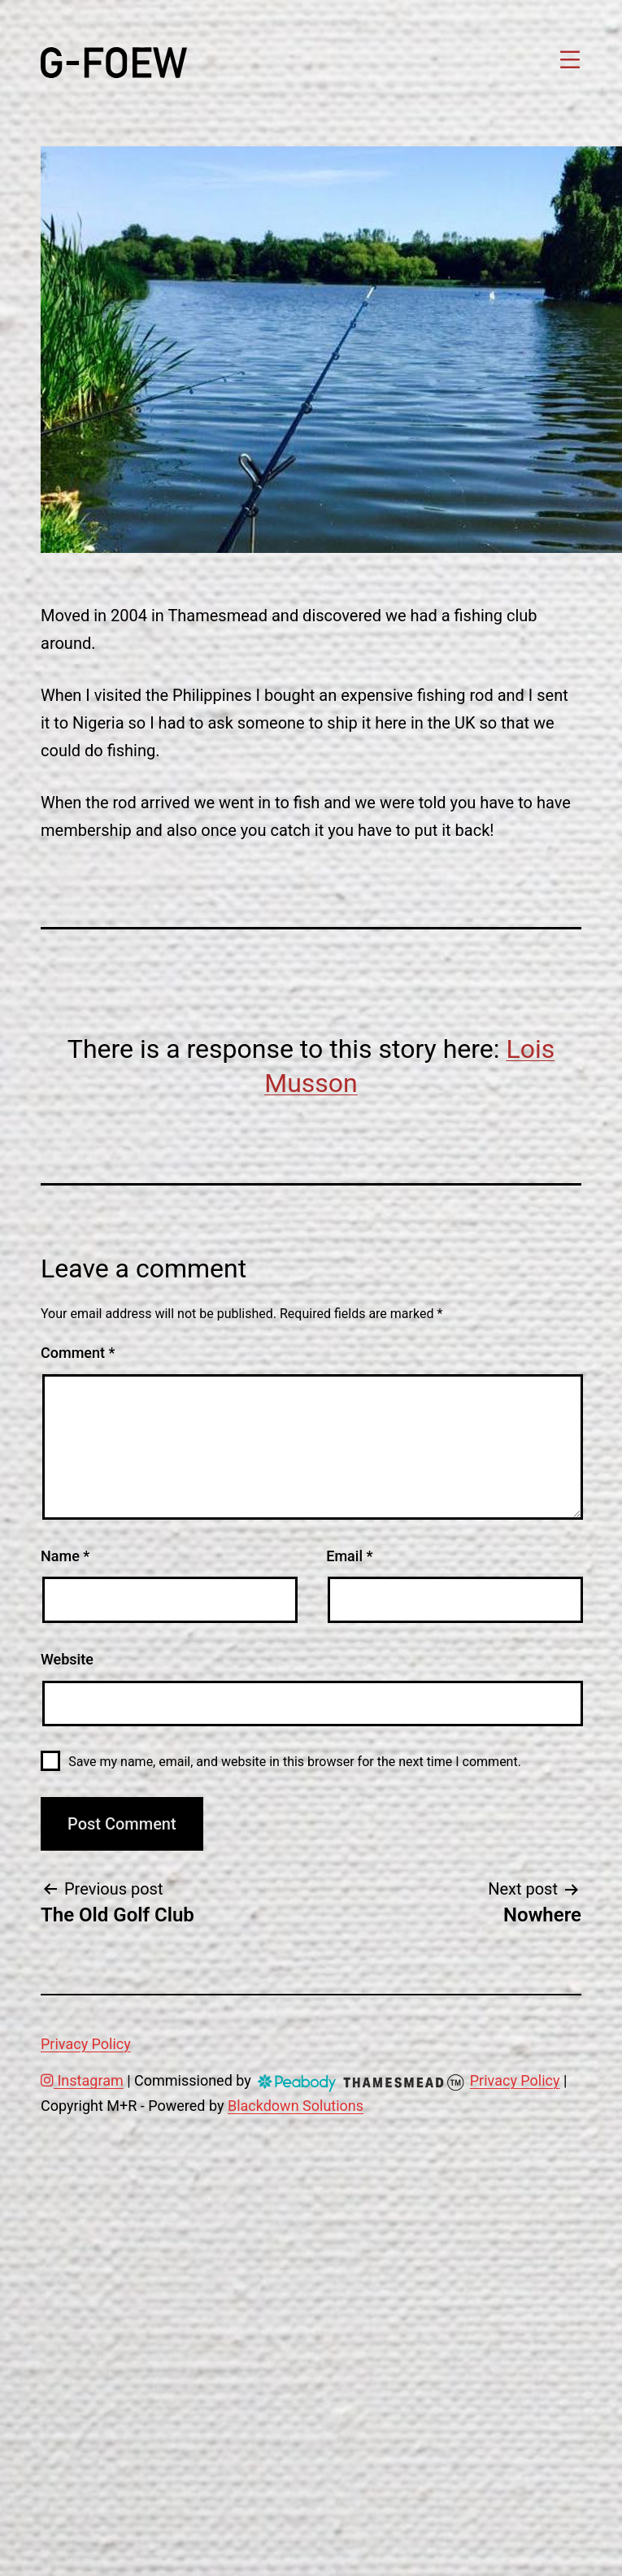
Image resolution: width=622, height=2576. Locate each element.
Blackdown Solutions (295, 2105)
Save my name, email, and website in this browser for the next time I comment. (294, 1761)
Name (65, 1555)
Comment (78, 1352)
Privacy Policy (86, 2043)
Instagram (82, 2080)
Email (349, 1555)
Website (67, 1659)
